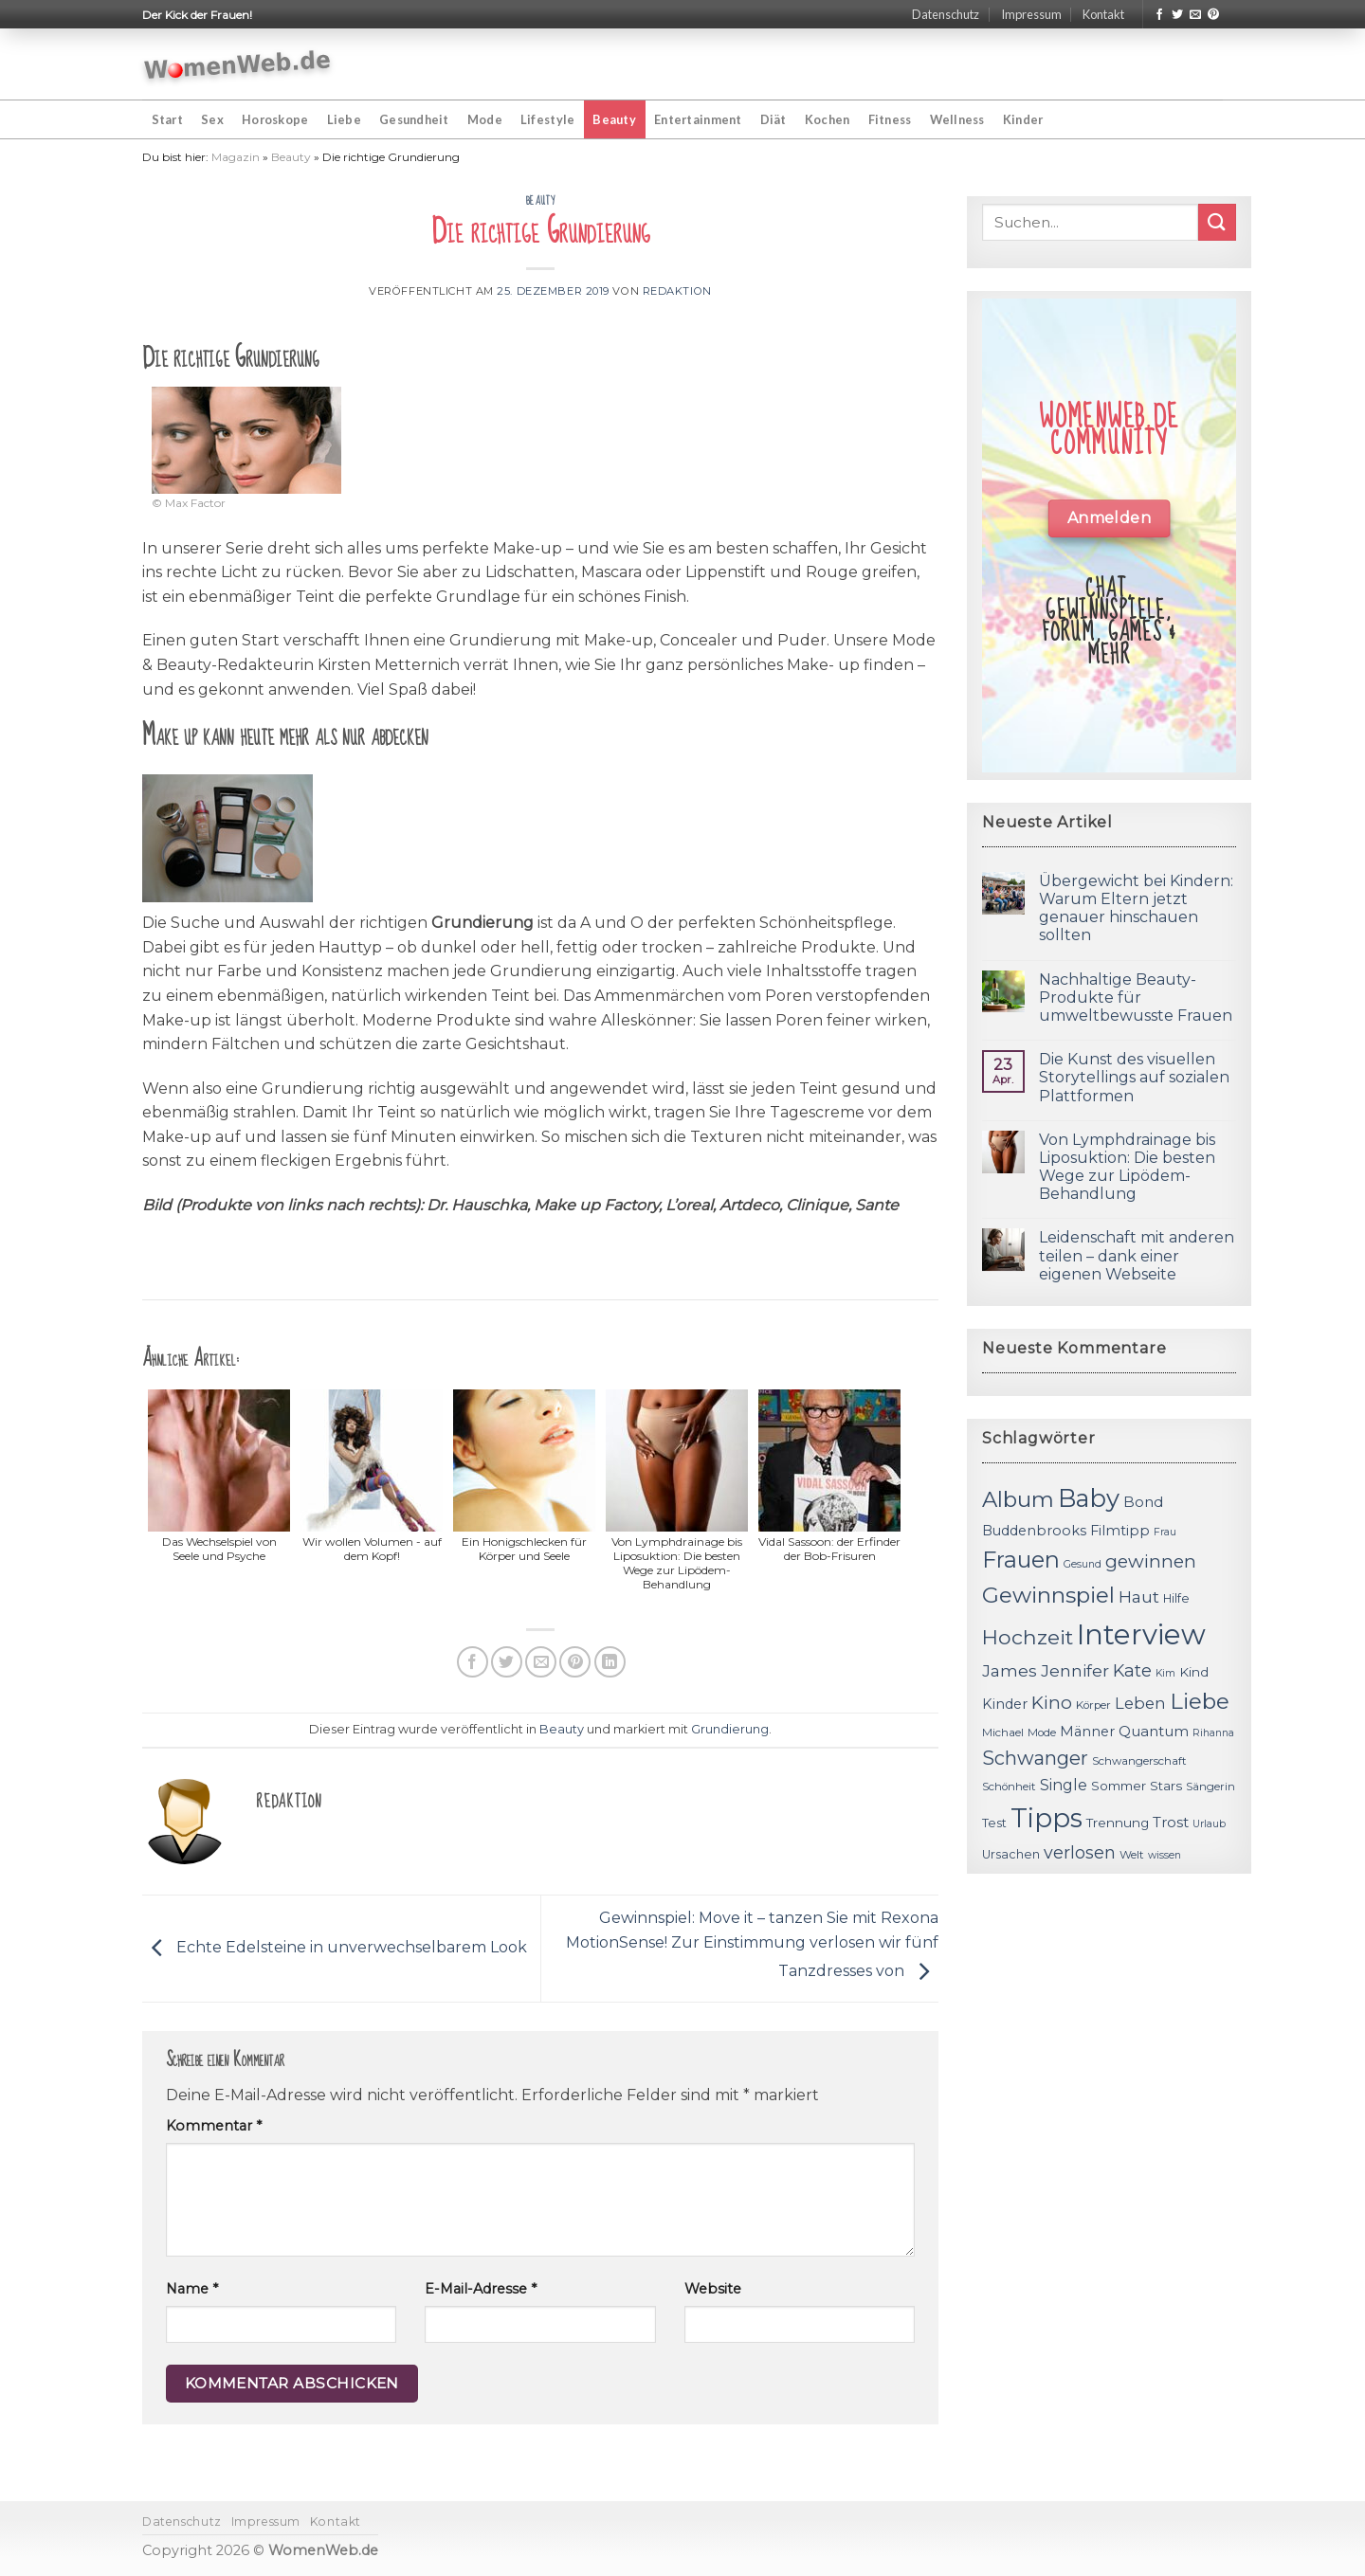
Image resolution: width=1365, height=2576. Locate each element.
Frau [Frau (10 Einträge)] (1165, 1532)
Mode (484, 119)
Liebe (344, 119)
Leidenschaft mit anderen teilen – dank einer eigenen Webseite (1136, 1255)
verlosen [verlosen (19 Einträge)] (1080, 1852)
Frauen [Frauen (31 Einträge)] (1021, 1559)
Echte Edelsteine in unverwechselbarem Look (334, 1947)
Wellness (957, 119)
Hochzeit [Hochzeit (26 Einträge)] (1027, 1636)
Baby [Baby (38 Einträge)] (1088, 1498)
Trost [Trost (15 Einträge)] (1171, 1822)
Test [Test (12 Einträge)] (994, 1823)
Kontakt (1103, 14)
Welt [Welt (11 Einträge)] (1131, 1854)
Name (192, 2288)
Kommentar (214, 2125)
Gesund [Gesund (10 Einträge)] (1082, 1564)
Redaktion (677, 291)
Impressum (1031, 14)
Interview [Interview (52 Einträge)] (1141, 1634)
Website (712, 2288)
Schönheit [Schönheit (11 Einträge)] (1009, 1786)
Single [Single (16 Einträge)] (1063, 1785)
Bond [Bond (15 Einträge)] (1143, 1502)
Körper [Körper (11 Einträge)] (1093, 1705)
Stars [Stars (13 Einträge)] (1166, 1785)
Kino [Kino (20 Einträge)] (1051, 1703)
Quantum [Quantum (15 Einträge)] (1154, 1731)
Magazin (235, 157)
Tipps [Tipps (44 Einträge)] (1046, 1818)
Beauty (614, 119)
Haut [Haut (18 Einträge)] (1139, 1596)
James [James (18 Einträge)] (1009, 1670)
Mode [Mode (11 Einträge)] (1042, 1732)
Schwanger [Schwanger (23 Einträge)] (1035, 1758)
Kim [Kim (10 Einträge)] (1165, 1673)
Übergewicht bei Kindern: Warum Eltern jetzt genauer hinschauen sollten (1136, 908)
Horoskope (275, 119)
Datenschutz (945, 14)
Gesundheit (414, 119)
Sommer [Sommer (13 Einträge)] (1118, 1785)
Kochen (827, 119)
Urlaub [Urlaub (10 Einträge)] (1209, 1824)
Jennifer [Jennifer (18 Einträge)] (1075, 1670)
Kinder (1023, 119)
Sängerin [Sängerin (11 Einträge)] (1210, 1786)
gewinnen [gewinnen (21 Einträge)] (1150, 1561)
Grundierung (730, 1729)
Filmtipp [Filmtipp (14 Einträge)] (1120, 1530)
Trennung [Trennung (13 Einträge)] (1117, 1822)
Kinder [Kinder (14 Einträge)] (1005, 1704)
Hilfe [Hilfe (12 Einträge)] (1176, 1598)
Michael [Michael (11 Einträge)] (1003, 1732)
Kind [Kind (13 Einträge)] (1194, 1671)
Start (167, 119)
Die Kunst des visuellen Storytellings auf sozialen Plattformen (1134, 1077)
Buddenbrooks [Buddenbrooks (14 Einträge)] (1034, 1530)
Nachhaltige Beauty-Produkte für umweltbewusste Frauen (1135, 998)
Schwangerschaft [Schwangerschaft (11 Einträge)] (1139, 1761)
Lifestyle (547, 119)
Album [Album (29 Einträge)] (1018, 1499)
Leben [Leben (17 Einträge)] (1140, 1703)
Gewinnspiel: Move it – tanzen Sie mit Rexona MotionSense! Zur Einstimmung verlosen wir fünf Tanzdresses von (752, 1945)
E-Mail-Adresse (481, 2288)
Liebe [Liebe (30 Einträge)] (1199, 1701)
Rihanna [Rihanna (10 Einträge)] (1213, 1733)
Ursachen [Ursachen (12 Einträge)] (1011, 1854)
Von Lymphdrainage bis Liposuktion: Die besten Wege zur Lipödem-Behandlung (1127, 1167)
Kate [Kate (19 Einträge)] (1132, 1670)
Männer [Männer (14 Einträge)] (1087, 1731)
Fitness (890, 119)
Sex (212, 119)
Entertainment (697, 119)
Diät (773, 119)
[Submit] (1217, 222)
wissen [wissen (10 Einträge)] (1164, 1855)
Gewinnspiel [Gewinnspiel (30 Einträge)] (1048, 1595)
